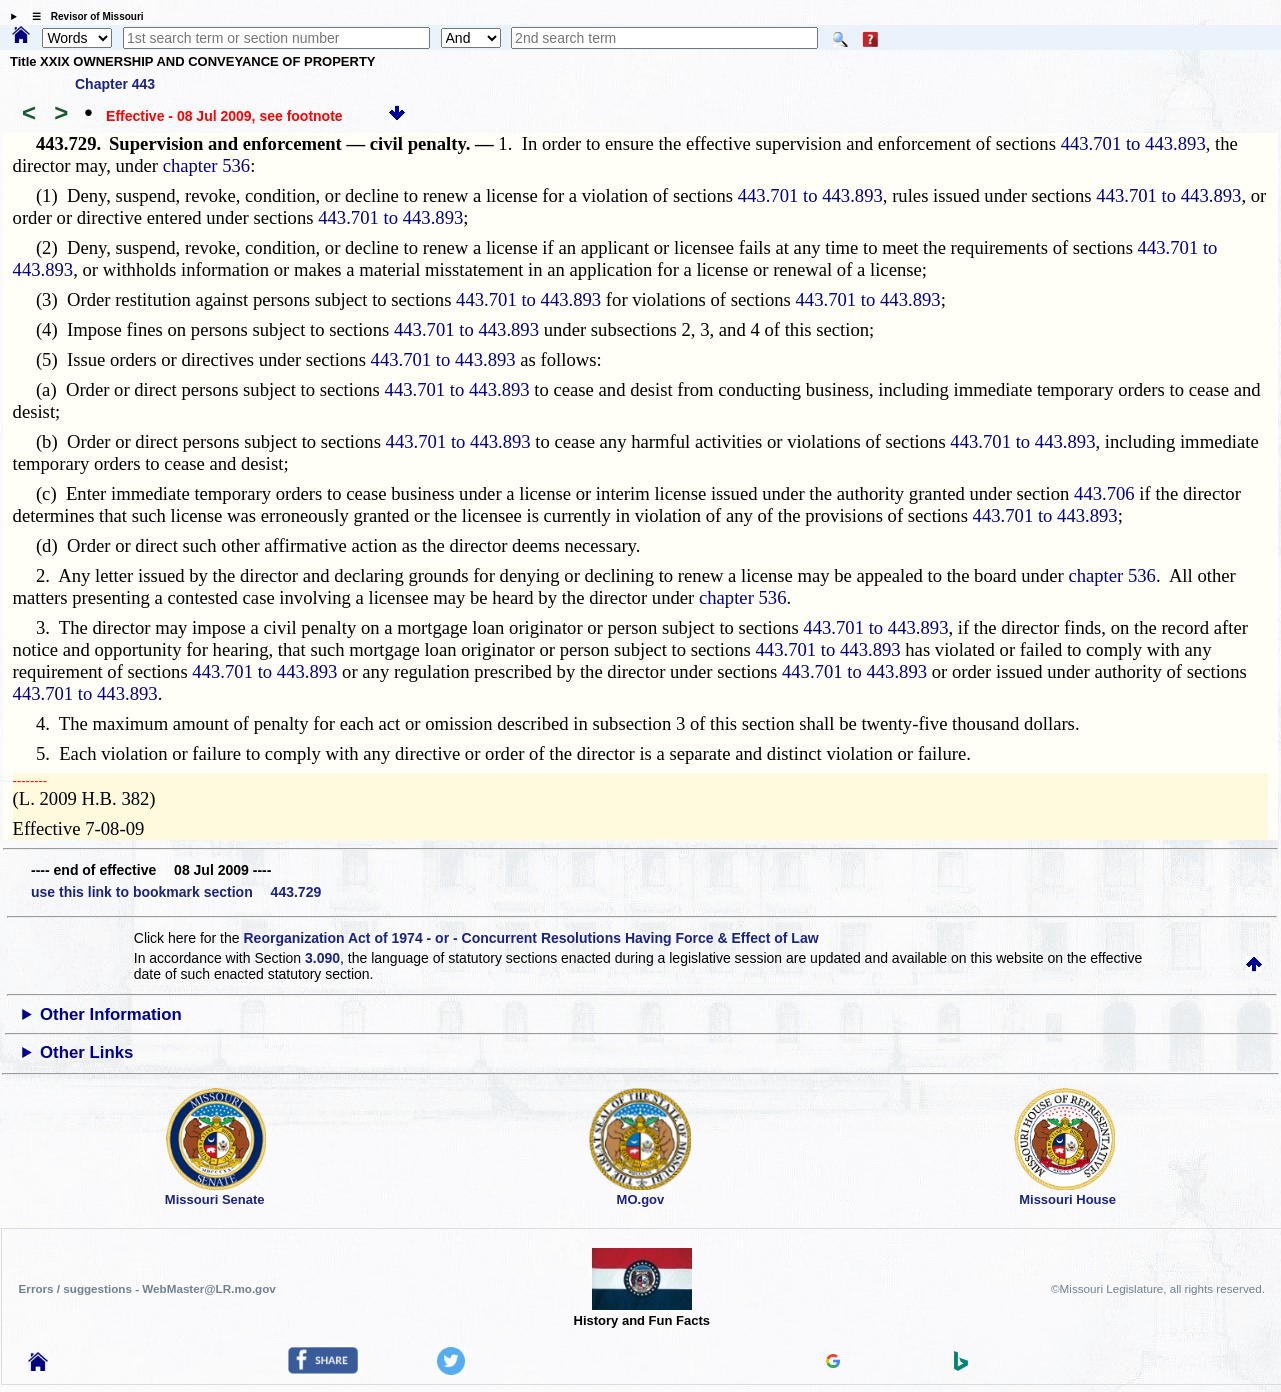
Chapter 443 (115, 84)
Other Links (86, 1052)
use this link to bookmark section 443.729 (176, 892)
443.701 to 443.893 (1133, 143)
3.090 (322, 958)
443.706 (1104, 493)
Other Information (111, 1014)
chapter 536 (207, 165)
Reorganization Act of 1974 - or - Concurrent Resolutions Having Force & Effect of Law (530, 938)
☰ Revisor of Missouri (83, 16)
